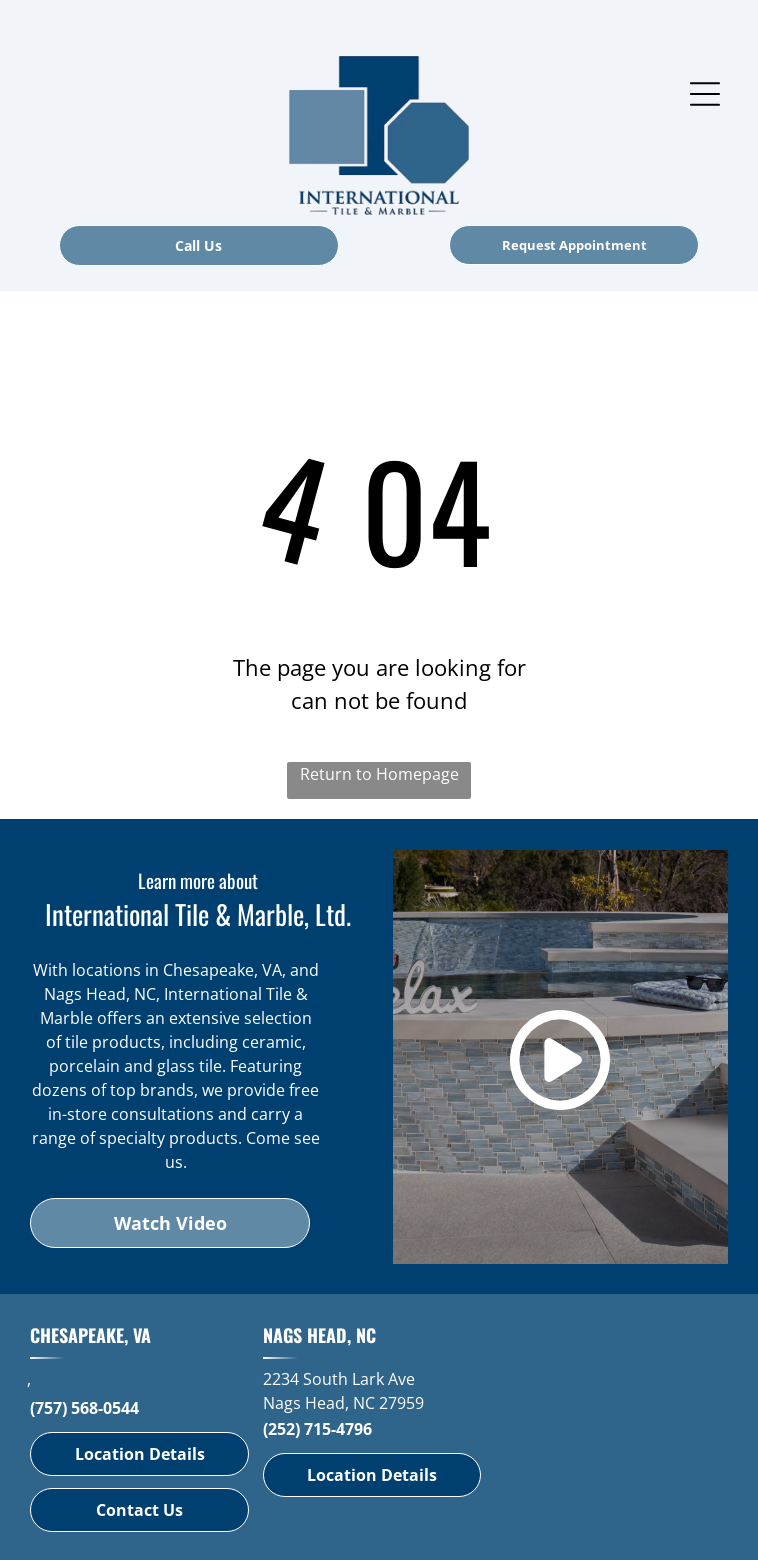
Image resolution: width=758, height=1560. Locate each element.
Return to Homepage (379, 774)
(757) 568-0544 (84, 1408)
